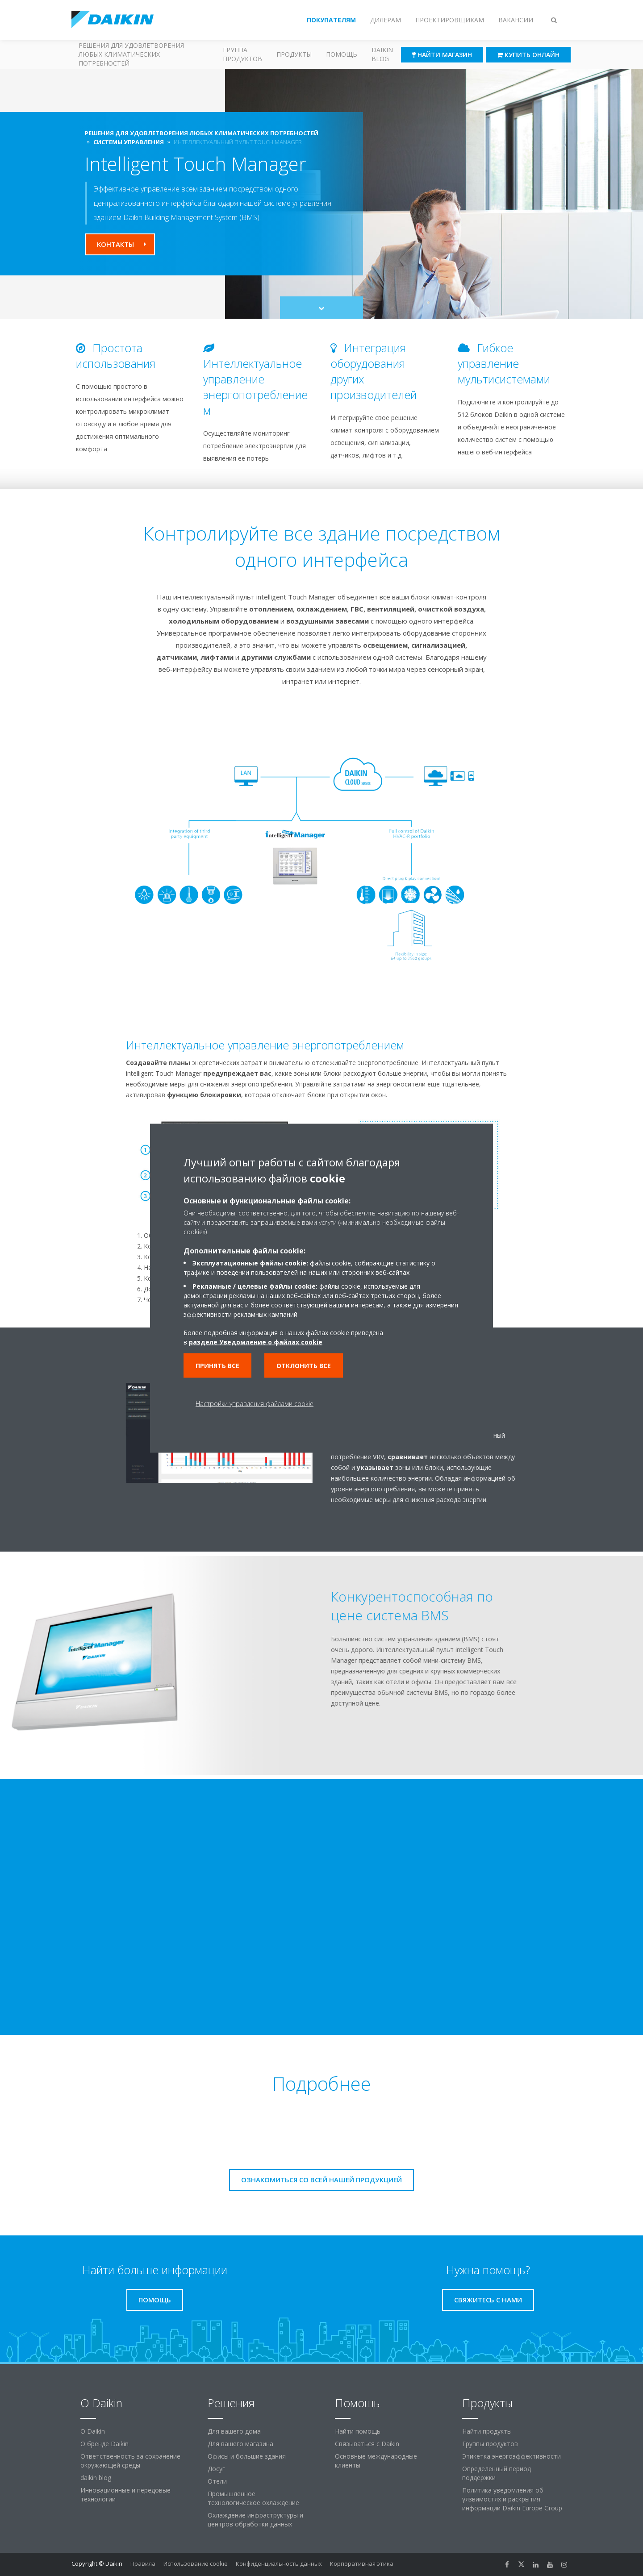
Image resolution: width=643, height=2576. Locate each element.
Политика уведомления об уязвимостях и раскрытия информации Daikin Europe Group (512, 2499)
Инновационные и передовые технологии (125, 2494)
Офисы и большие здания (247, 2456)
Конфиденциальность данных (279, 2563)
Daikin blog (382, 54)
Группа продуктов (242, 54)
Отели (217, 2481)
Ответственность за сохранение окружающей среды (130, 2460)
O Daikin (92, 2431)
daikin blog (95, 2477)
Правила (142, 2563)
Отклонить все (303, 1365)
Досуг (216, 2468)
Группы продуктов (490, 2443)
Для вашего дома (234, 2431)
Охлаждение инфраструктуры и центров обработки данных (255, 2519)
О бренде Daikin (104, 2443)
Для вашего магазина (240, 2443)
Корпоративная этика (361, 2563)
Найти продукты (487, 2431)
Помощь (341, 54)
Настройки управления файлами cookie (254, 1403)
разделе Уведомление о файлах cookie (255, 1341)
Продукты (294, 54)
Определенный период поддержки (496, 2473)
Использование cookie (195, 2563)
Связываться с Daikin (367, 2443)
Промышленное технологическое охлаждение (253, 2498)
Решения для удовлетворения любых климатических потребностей (131, 54)
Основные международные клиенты (376, 2460)
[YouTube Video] (322, 1907)
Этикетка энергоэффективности (511, 2456)
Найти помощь (357, 2431)
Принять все (217, 1365)
